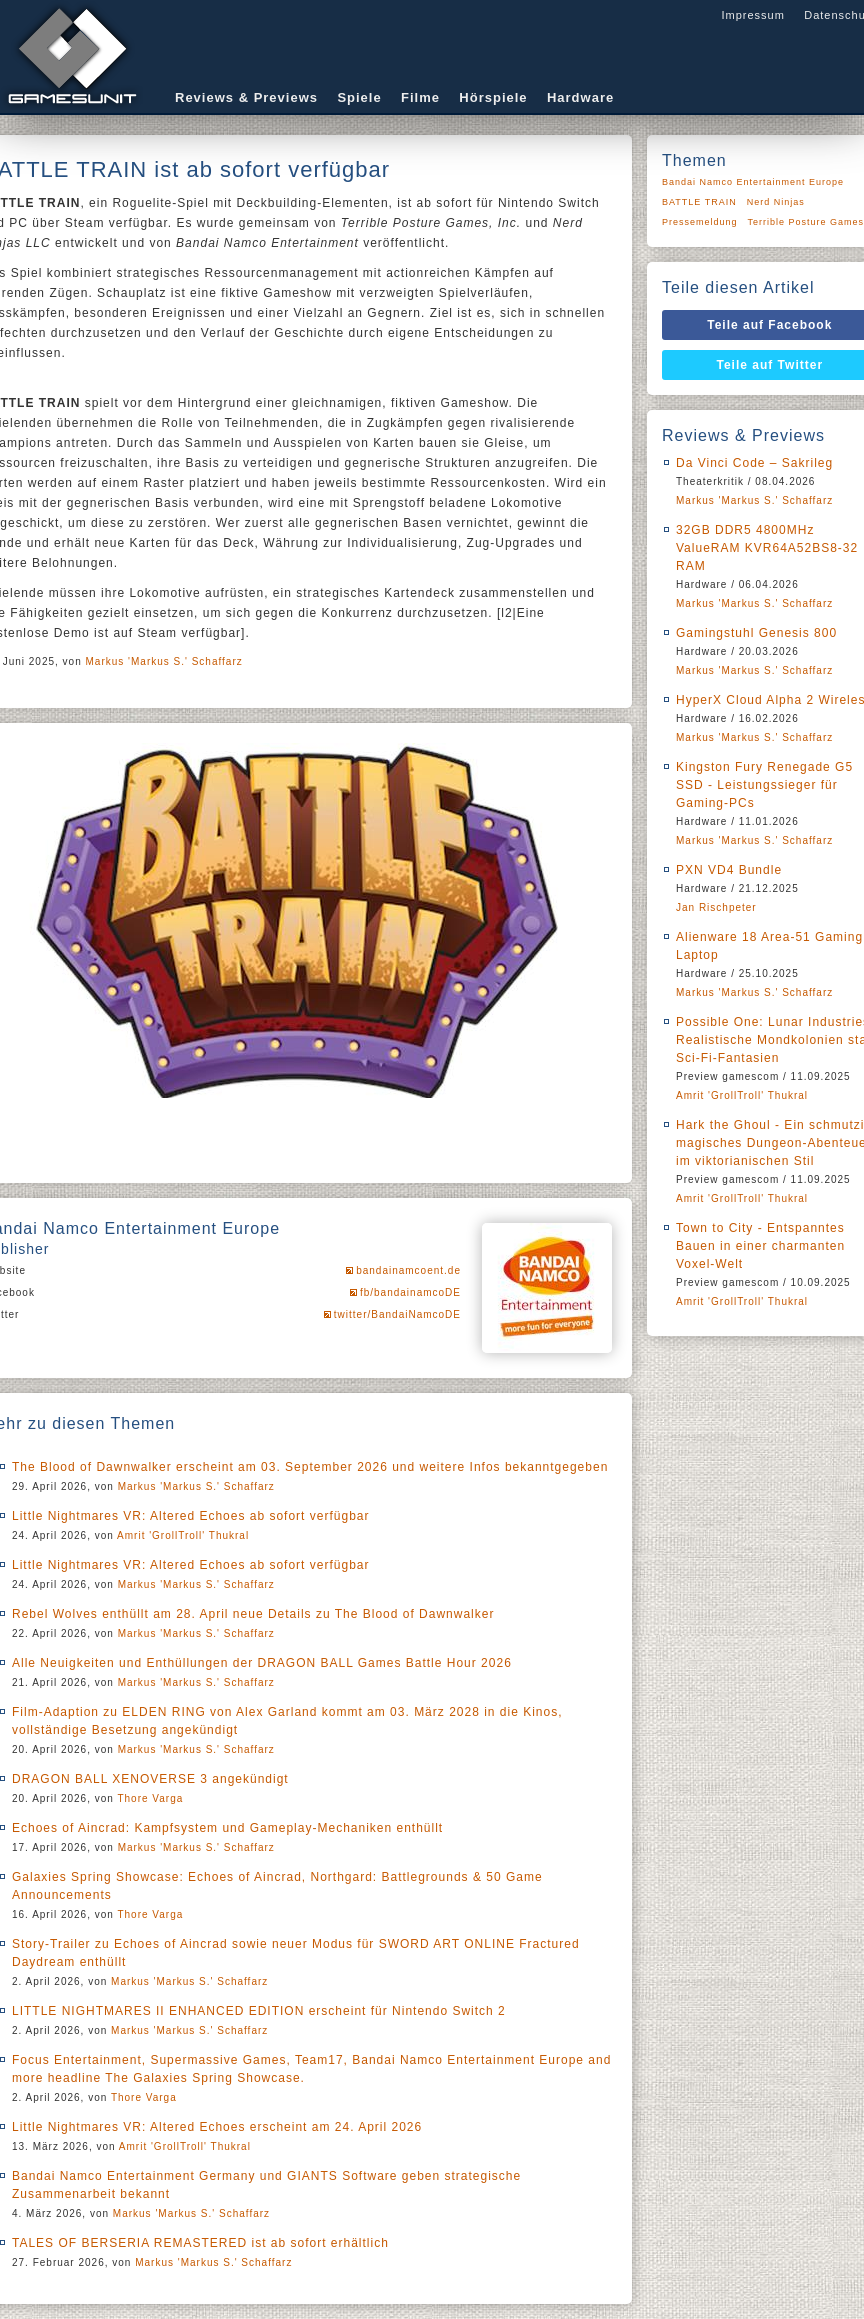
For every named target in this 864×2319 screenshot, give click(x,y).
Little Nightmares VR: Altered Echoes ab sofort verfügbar (190, 1516)
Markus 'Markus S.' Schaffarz (164, 661)
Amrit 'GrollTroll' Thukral (183, 1535)
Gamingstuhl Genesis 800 (756, 633)
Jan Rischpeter (716, 907)
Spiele (359, 97)
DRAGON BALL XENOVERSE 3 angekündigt (150, 1779)
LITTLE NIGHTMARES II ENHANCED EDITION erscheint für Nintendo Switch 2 (259, 2011)
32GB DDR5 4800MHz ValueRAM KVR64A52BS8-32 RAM (767, 548)
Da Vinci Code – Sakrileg (754, 463)
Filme (420, 97)
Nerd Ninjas (776, 202)
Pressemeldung (700, 222)
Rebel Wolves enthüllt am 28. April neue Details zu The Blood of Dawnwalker (253, 1614)
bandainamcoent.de (408, 1270)
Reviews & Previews (246, 97)
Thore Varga (150, 1798)
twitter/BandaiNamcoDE (397, 1314)
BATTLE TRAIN (699, 202)
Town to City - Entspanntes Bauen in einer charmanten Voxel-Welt (760, 1246)
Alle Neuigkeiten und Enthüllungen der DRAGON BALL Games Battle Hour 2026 (262, 1663)
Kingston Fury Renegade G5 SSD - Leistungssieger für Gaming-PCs (764, 785)
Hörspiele (493, 97)
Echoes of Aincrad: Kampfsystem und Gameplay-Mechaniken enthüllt (227, 1828)
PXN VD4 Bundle (729, 870)
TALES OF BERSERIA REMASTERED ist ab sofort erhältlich (200, 2243)
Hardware (580, 97)
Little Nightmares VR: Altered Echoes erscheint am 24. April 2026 (217, 2127)
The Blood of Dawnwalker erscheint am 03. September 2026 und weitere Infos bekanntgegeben (310, 1467)
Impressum (752, 15)
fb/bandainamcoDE (410, 1292)
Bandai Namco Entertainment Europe (753, 182)
